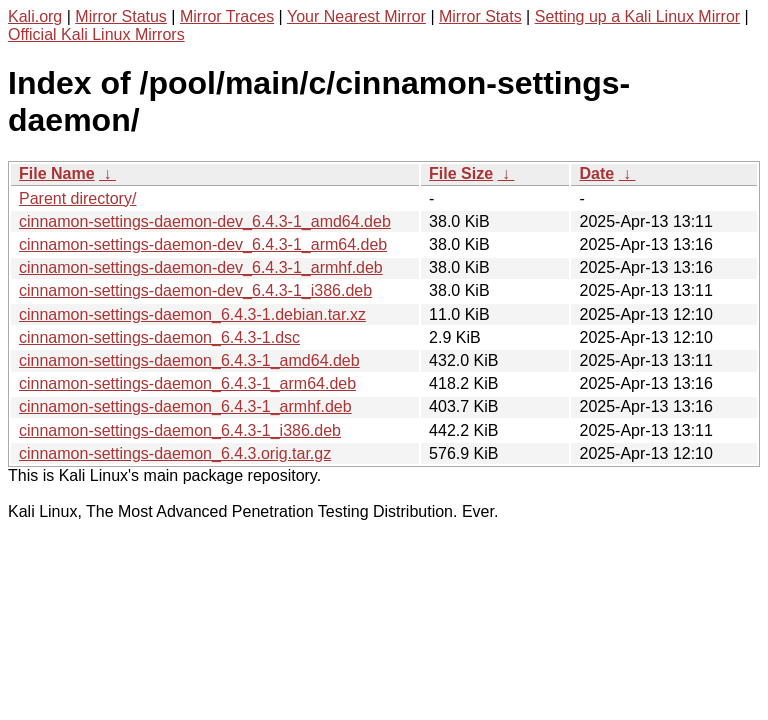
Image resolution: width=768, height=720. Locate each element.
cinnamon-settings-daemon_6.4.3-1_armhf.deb (185, 406)
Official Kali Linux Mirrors (96, 34)
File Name (57, 173)
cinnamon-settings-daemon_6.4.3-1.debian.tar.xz (192, 314)
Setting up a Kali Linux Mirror (637, 16)
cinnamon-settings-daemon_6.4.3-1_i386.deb (180, 430)
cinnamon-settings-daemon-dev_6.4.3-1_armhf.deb (201, 267)
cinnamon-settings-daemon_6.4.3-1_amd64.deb (189, 360)
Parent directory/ (77, 198)
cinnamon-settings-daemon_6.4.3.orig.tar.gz (175, 453)
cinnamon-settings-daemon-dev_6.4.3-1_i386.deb (195, 290)
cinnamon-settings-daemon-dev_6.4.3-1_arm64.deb (203, 244)
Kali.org (35, 16)
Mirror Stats (480, 16)
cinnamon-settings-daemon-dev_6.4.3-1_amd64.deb (205, 221)
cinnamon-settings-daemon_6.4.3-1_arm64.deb (187, 383)
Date (596, 173)
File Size (461, 173)
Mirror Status (121, 16)
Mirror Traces (227, 16)
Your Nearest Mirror (356, 16)
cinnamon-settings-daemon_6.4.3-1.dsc (159, 337)
